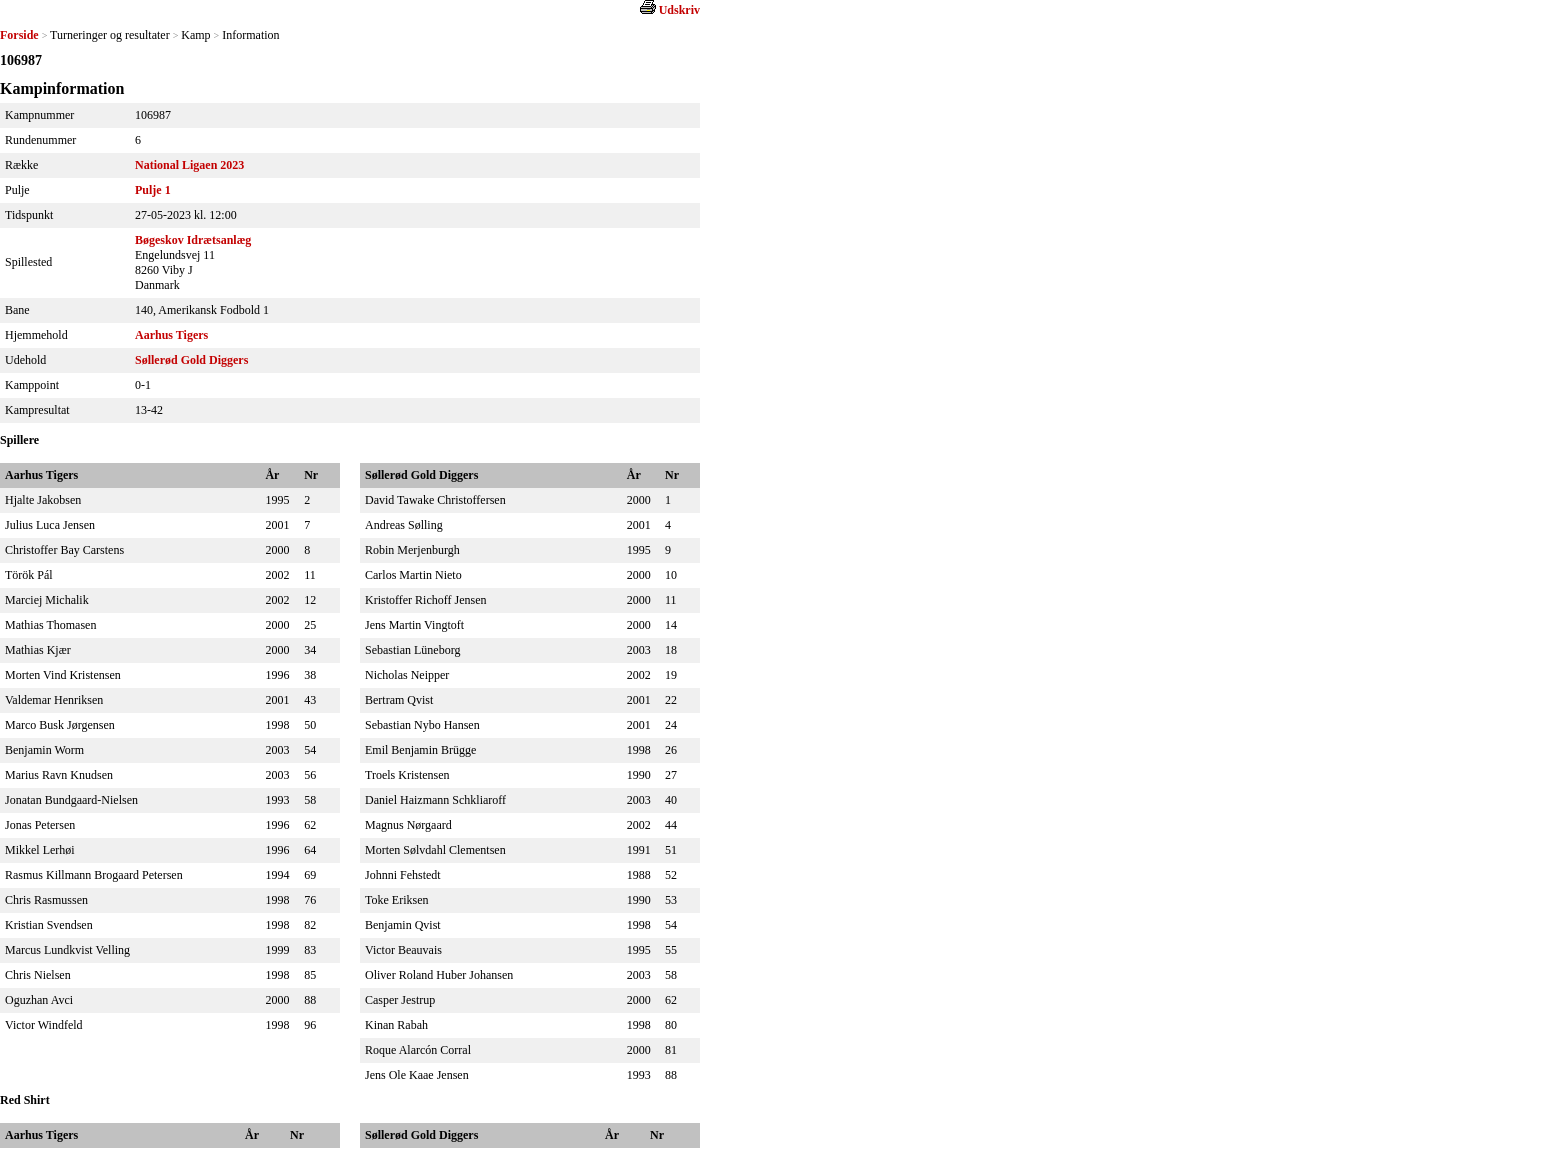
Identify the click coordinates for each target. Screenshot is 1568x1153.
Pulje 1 (153, 190)
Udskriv (679, 10)
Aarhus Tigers (171, 335)
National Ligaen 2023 (189, 165)
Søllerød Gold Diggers (191, 360)
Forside (19, 35)
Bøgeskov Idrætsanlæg (193, 240)
